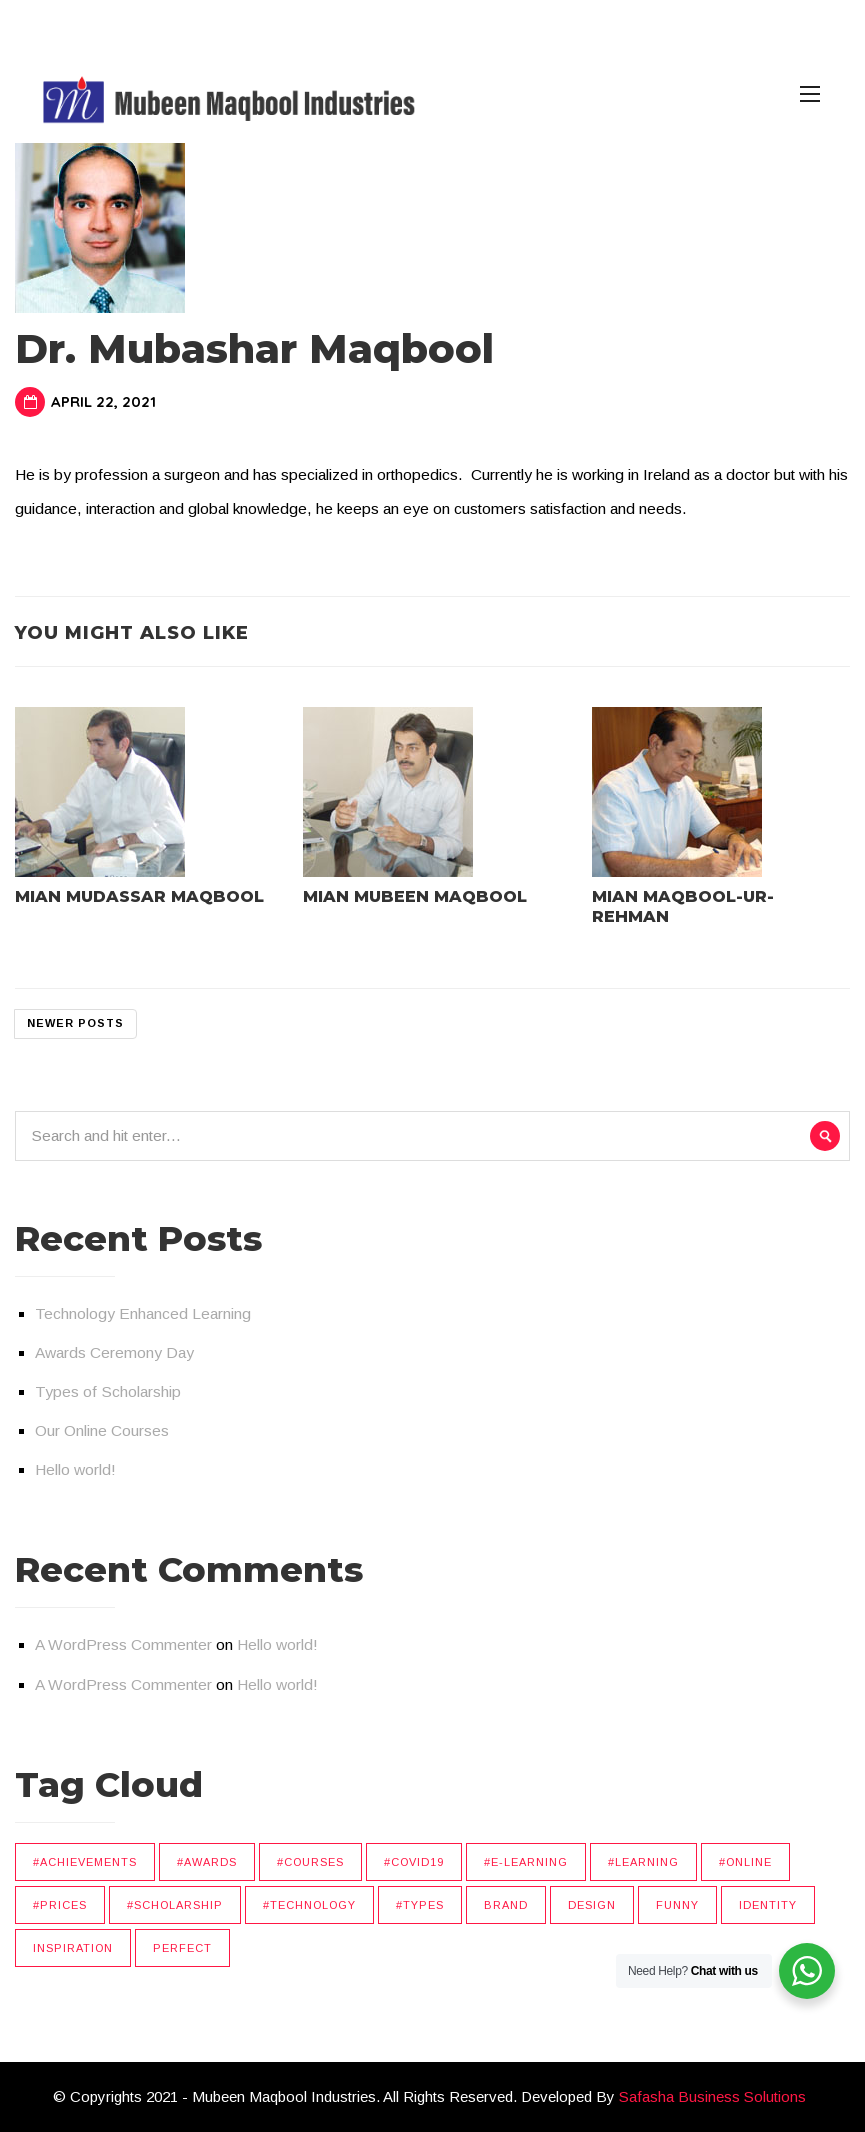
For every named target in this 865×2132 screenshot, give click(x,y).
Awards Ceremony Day (114, 1352)
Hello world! (75, 1469)
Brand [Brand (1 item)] (506, 1905)
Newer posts (75, 1023)
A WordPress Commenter (123, 1644)
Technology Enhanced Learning (143, 1313)
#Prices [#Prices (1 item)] (60, 1905)
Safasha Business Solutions (712, 2096)
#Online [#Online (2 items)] (745, 1862)
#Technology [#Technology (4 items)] (309, 1905)
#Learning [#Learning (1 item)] (643, 1862)
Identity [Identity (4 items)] (768, 1905)
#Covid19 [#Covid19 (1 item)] (414, 1862)
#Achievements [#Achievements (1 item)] (85, 1862)
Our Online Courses (102, 1430)
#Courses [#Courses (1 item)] (310, 1862)
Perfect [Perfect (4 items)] (182, 1948)
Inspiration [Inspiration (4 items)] (73, 1948)
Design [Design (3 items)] (592, 1905)
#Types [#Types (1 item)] (420, 1905)
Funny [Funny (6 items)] (677, 1905)
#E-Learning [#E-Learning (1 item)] (526, 1862)
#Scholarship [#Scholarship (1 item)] (175, 1905)
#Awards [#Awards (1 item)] (207, 1862)
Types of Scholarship (108, 1391)
